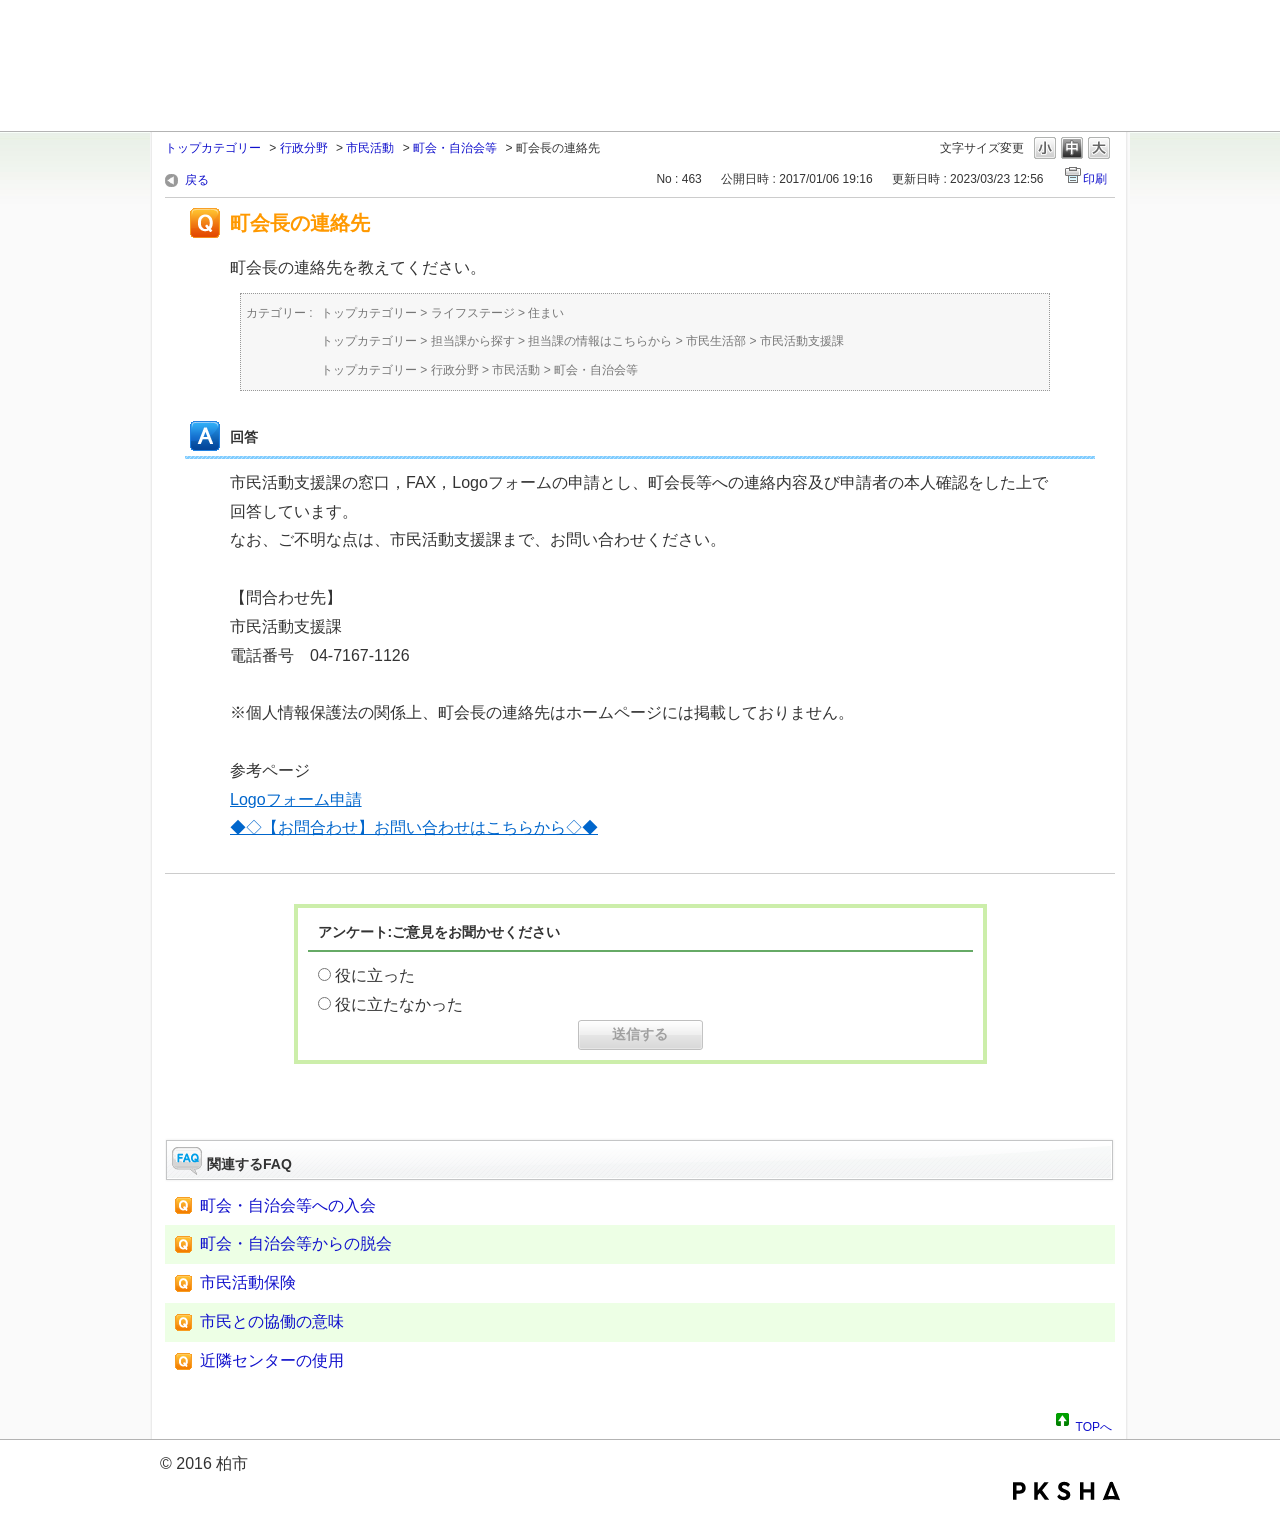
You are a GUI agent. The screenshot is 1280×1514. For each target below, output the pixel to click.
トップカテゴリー (213, 148)
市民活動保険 (248, 1282)
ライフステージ (473, 313)
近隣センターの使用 (272, 1360)
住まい (546, 313)
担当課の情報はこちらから (600, 341)
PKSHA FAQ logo (1066, 1491)
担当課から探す (473, 341)
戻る (197, 180)
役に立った (375, 975)
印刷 (1095, 179)
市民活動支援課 (802, 341)
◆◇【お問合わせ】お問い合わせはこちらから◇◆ (414, 827)
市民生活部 (716, 341)
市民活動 (370, 148)
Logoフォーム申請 (296, 799)
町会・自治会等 (455, 148)
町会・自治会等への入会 (288, 1205)
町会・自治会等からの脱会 (296, 1243)
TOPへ (1094, 1424)
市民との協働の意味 (272, 1321)
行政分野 (304, 148)
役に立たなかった (399, 1004)
